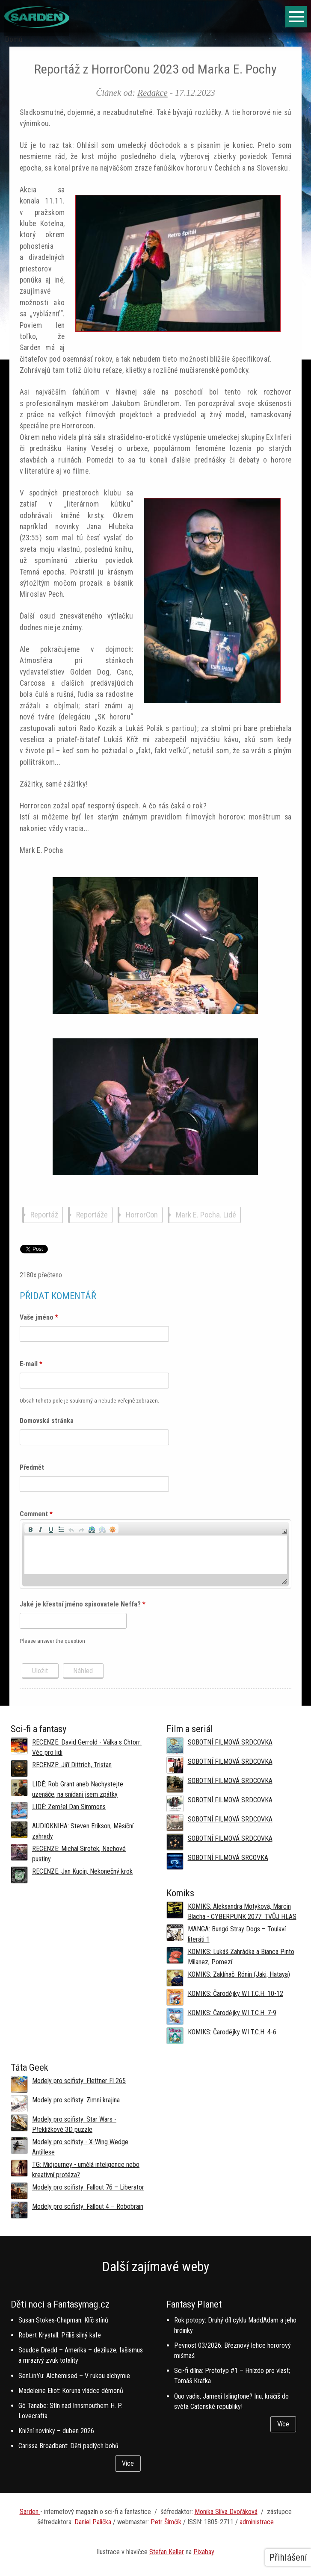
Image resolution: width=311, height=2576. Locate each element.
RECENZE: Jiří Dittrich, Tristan (72, 1765)
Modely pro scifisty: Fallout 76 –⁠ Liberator (88, 2187)
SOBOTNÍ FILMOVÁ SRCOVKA (228, 1858)
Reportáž (44, 1214)
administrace (257, 2522)
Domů (14, 39)
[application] (156, 1554)
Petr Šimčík (166, 2522)
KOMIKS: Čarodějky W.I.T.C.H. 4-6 (232, 2032)
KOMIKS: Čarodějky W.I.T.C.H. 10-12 (235, 1993)
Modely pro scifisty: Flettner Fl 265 (79, 2081)
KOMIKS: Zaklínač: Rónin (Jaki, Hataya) (239, 1974)
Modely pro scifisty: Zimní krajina (76, 2100)
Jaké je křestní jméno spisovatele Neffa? (82, 1604)
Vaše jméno (39, 1317)
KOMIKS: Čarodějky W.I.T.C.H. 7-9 (232, 2013)
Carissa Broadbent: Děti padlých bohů (68, 2446)
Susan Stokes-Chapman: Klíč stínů (63, 2320)
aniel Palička (95, 2522)
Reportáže (92, 1214)
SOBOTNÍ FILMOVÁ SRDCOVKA (230, 1742)
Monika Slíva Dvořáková (226, 2512)
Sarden (30, 2512)
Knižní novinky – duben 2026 (56, 2431)
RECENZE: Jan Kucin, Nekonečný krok (82, 1871)
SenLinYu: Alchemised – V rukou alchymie (74, 2376)
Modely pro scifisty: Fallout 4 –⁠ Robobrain (87, 2206)
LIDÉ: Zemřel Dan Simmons (69, 1807)
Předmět (32, 1467)
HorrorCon (142, 1214)
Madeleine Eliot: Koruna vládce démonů (70, 2391)
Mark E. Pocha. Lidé (206, 1214)
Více (128, 2463)
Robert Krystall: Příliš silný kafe (59, 2335)
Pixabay (203, 2552)
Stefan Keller (166, 2552)
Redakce (152, 92)
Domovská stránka (47, 1421)
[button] (30, 1529)
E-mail (31, 1364)
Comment (36, 1514)
